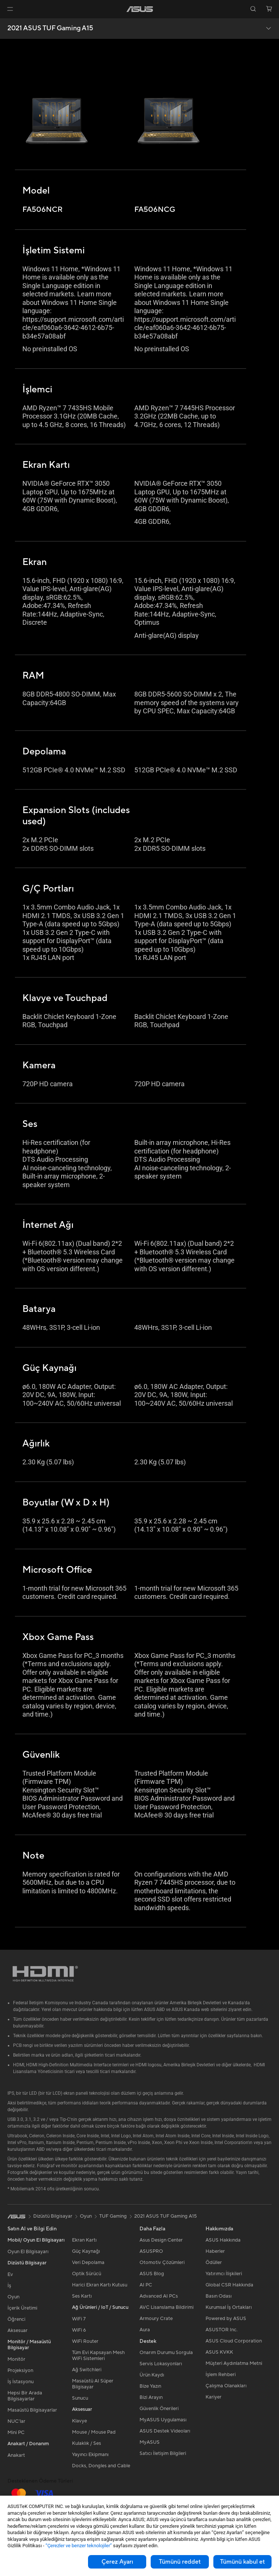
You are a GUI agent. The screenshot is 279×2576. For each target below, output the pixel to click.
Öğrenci (16, 2319)
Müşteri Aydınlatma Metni (234, 2363)
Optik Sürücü (86, 2274)
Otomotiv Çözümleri (162, 2262)
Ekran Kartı (84, 2240)
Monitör (16, 2359)
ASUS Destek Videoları (165, 2431)
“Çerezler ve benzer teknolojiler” (79, 2545)
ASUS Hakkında (223, 2240)
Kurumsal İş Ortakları (229, 2307)
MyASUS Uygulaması (163, 2420)
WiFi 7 (79, 2319)
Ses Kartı (82, 2296)
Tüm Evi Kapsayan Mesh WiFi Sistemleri (98, 2356)
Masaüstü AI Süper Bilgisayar (92, 2384)
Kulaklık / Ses (86, 2443)
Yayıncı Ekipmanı (90, 2455)
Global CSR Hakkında (229, 2285)
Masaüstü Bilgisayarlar (32, 2410)
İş (9, 2286)
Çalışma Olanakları (226, 2386)
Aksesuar (17, 2330)
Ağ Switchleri (86, 2370)
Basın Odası (219, 2296)
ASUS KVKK (219, 2352)
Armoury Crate (156, 2319)
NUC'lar (16, 2421)
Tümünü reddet (180, 2562)
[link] (139, 9)
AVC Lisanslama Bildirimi (167, 2307)
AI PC (146, 2285)
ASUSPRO (151, 2251)
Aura (145, 2330)
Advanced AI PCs (159, 2296)
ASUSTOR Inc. (222, 2330)
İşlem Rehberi (221, 2375)
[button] (10, 9)
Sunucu (80, 2398)
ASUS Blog (152, 2274)
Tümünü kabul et (242, 2562)
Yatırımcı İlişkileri (224, 2274)
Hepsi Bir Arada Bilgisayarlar (24, 2396)
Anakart (16, 2455)
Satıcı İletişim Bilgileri (163, 2453)
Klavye (79, 2421)
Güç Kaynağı (86, 2251)
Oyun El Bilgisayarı (27, 2252)
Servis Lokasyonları (161, 2364)
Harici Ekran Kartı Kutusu (99, 2285)
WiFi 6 (79, 2330)
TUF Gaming (113, 2216)
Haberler (215, 2251)
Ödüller (214, 2262)
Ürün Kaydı (152, 2375)
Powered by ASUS (226, 2319)
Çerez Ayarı (117, 2562)
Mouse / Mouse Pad (94, 2432)
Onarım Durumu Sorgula (166, 2353)
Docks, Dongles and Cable (101, 2466)
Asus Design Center (161, 2240)
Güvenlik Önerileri (159, 2409)
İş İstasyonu (20, 2382)
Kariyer (214, 2397)
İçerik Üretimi (22, 2308)
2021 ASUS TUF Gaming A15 (50, 28)
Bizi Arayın (151, 2397)
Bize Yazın (150, 2386)
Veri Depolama (88, 2262)
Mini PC (16, 2433)
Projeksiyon (20, 2370)
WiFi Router (85, 2341)
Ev (10, 2274)
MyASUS (150, 2442)
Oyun (13, 2297)
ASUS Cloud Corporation (234, 2341)
